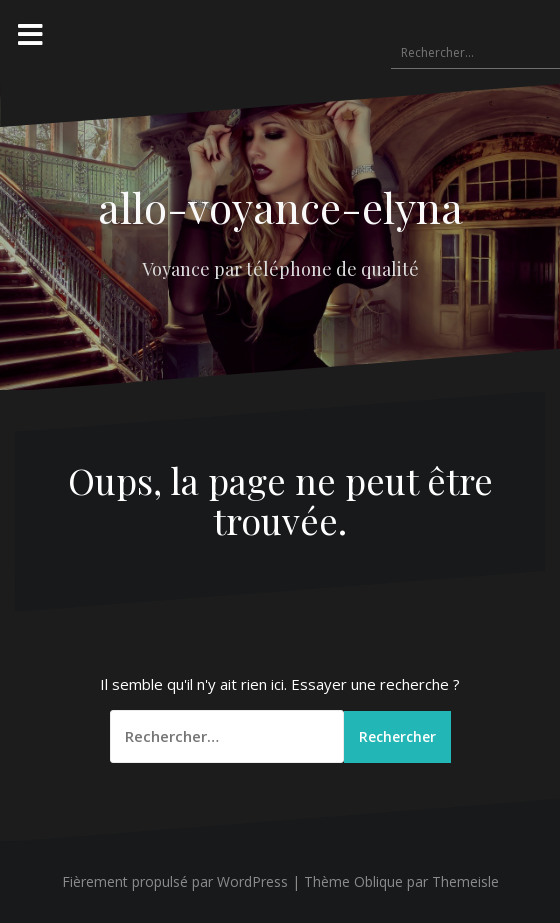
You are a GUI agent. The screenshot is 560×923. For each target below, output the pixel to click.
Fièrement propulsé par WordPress (175, 882)
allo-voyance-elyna (280, 207)
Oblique (378, 882)
